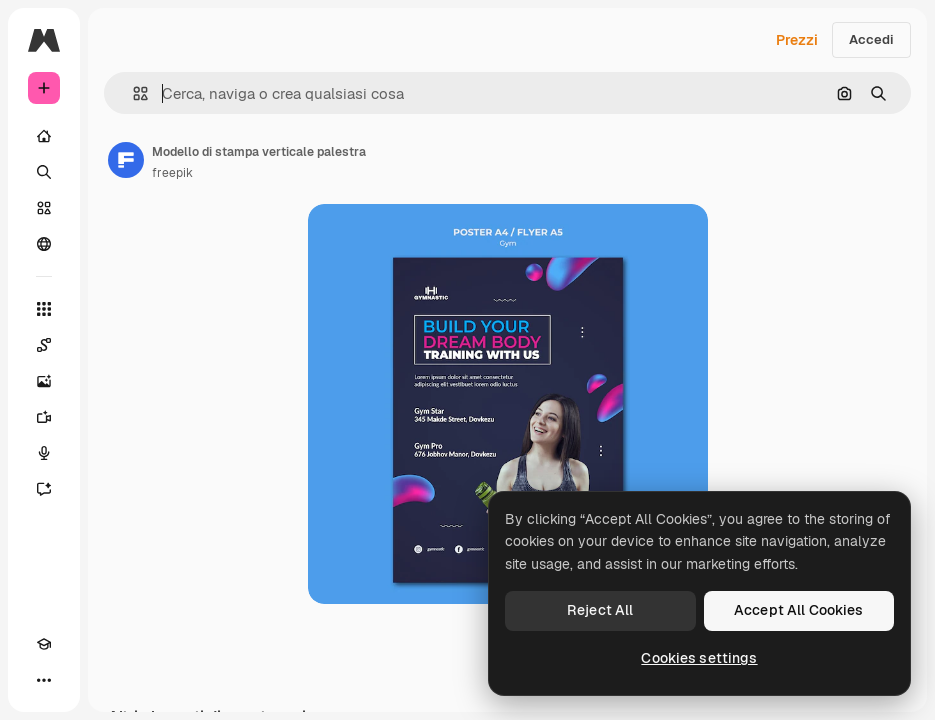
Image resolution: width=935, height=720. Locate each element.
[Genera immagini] (44, 381)
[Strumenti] (44, 309)
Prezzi (797, 40)
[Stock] (44, 208)
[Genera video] (44, 417)
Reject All (600, 610)
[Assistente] (44, 489)
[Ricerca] (44, 172)
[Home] (44, 136)
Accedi (871, 39)
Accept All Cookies (799, 610)
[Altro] (44, 680)
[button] (132, 93)
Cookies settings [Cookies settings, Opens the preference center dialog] (699, 658)
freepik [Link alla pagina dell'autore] (172, 173)
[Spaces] (44, 345)
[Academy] (44, 644)
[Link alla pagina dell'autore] (126, 160)
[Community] (44, 244)
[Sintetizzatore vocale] (44, 453)
